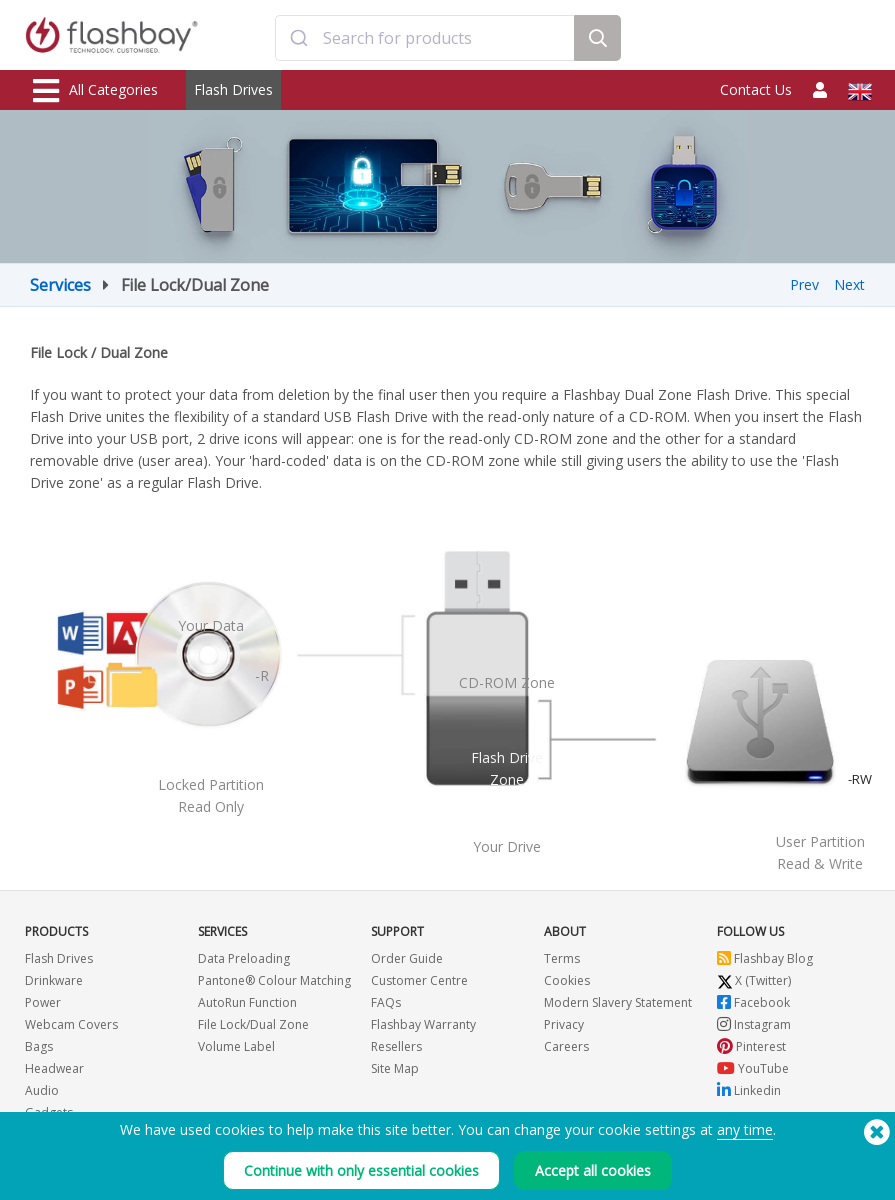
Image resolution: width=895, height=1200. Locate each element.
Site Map (395, 1068)
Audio (42, 1090)
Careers (566, 1046)
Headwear (54, 1068)
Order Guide (407, 958)
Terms (562, 958)
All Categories (95, 91)
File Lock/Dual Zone (253, 1024)
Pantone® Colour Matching (274, 980)
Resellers (396, 1046)
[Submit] (299, 38)
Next (849, 284)
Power (43, 1002)
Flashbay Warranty (423, 1024)
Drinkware (54, 980)
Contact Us (756, 89)
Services (60, 285)
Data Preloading (244, 958)
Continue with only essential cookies (361, 1170)
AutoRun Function (247, 1002)
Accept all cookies (593, 1170)
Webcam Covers (71, 1024)
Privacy (564, 1024)
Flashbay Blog (765, 958)
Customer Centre (419, 980)
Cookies (567, 980)
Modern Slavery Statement (618, 1002)
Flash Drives (233, 89)
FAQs (386, 1002)
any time (745, 1129)
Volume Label (236, 1046)
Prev (804, 284)
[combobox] (425, 38)
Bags (39, 1046)
